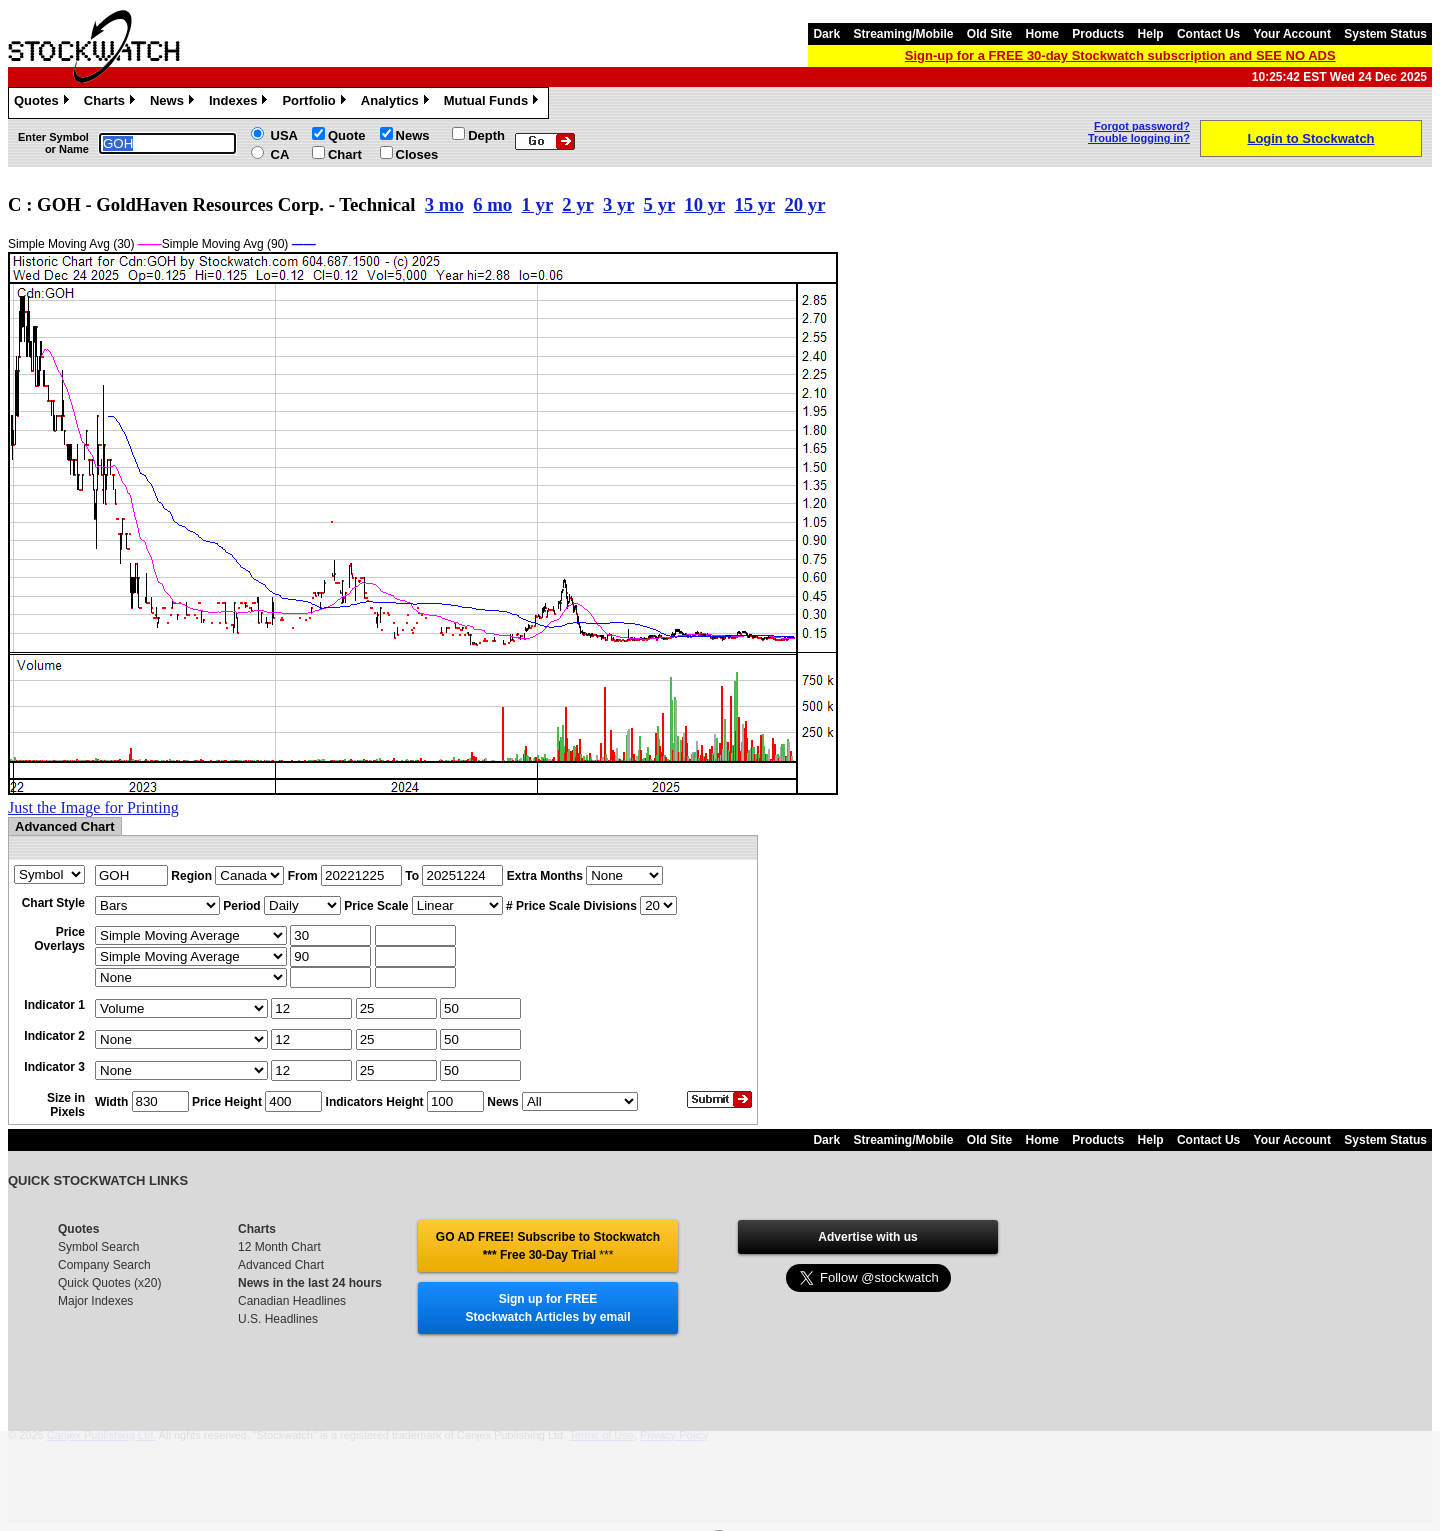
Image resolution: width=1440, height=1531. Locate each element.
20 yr (804, 204)
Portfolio (316, 103)
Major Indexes (95, 1301)
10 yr (704, 204)
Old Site (989, 34)
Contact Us (1208, 34)
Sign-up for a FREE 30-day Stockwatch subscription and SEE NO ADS (1120, 55)
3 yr (618, 204)
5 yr (659, 204)
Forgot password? (1142, 126)
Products (1098, 34)
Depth (486, 135)
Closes (417, 154)
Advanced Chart (281, 1265)
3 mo (444, 204)
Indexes (240, 103)
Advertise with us (867, 1237)
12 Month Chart (279, 1247)
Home (1042, 34)
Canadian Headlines (292, 1301)
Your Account (1292, 34)
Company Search (104, 1265)
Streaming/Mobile (903, 34)
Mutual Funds (494, 103)
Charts (112, 103)
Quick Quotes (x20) (109, 1283)
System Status (1385, 34)
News (174, 103)
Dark (826, 34)
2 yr (577, 204)
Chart (345, 154)
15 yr (754, 204)
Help (1151, 34)
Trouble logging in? (1139, 138)
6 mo (492, 204)
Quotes (44, 103)
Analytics (397, 103)
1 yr (537, 204)
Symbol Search (98, 1247)
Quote (347, 135)
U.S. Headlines (278, 1319)
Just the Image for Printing (93, 807)
